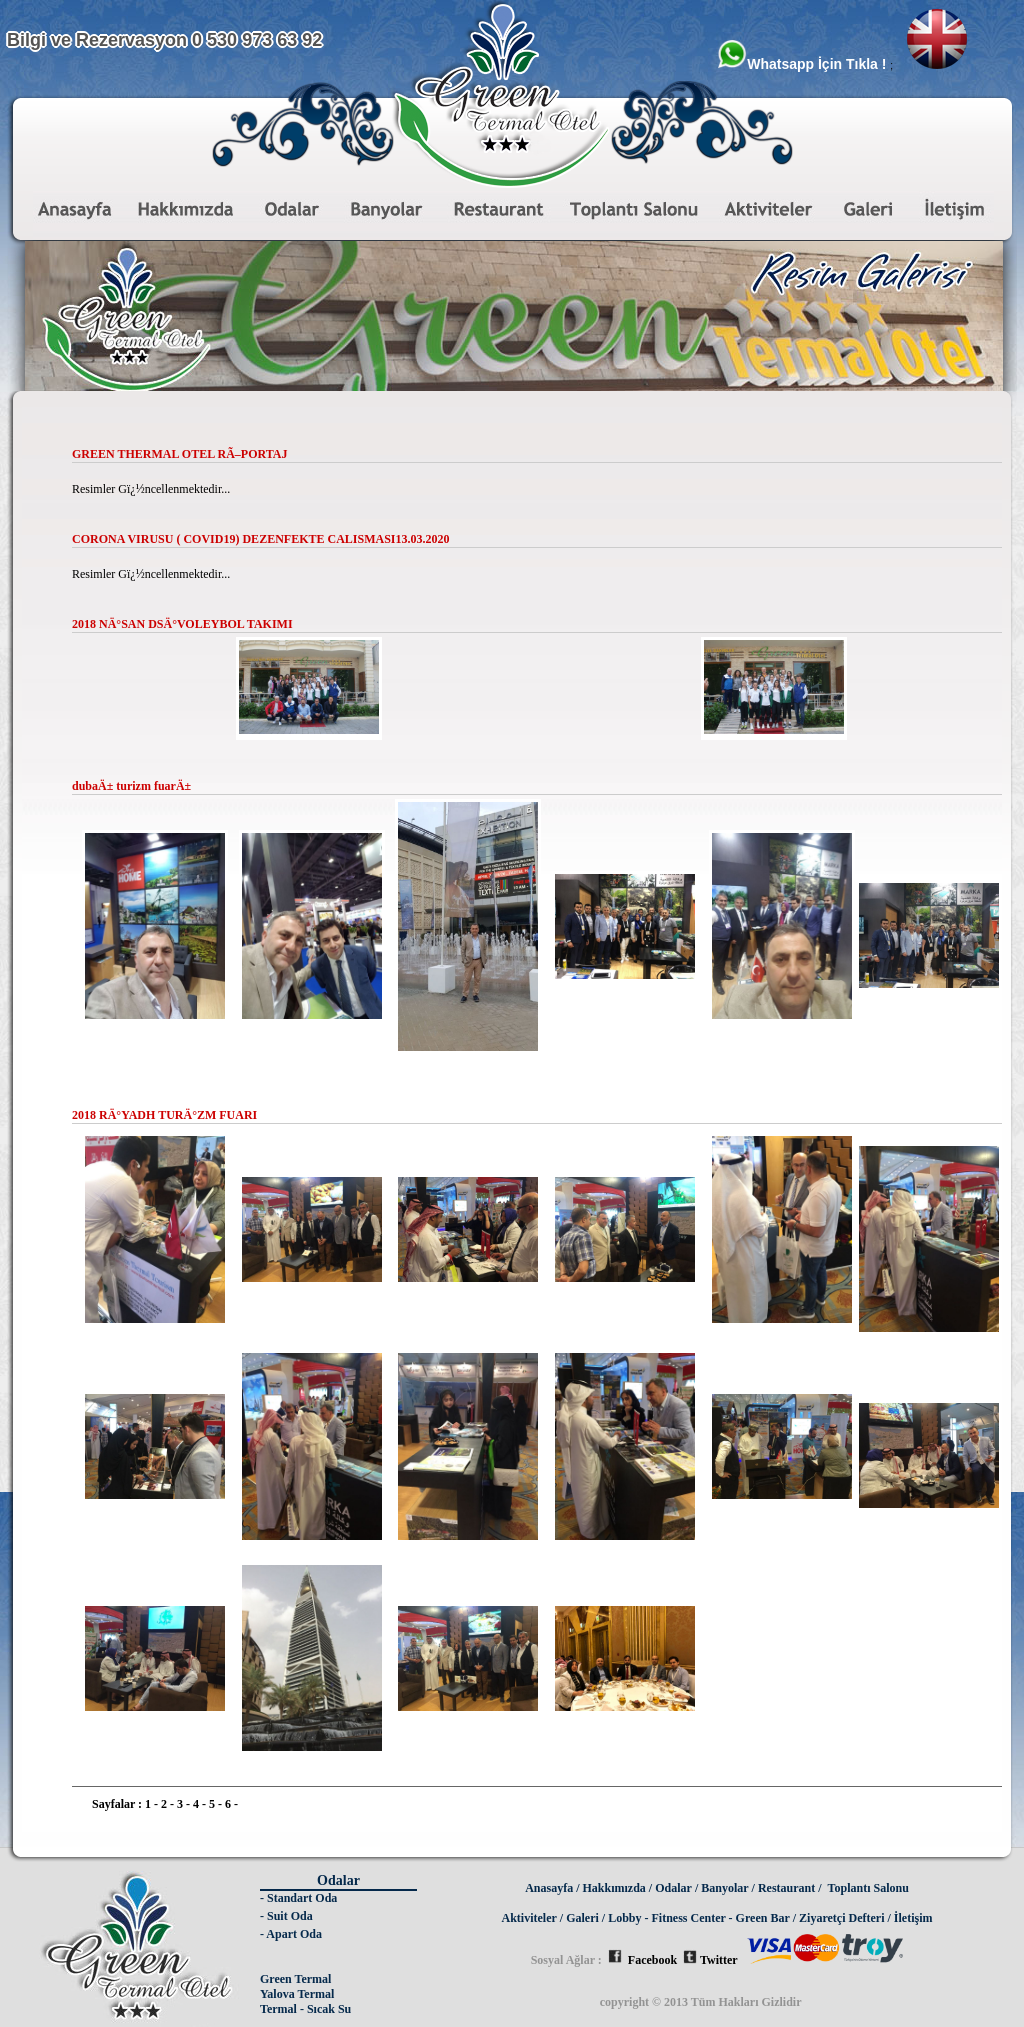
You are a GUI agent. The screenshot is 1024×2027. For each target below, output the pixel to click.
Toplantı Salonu (868, 1888)
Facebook (642, 1960)
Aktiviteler (529, 1918)
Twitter (710, 1960)
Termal (278, 2009)
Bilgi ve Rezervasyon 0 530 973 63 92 (164, 40)
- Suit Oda (286, 1916)
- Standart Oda (298, 1898)
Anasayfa (549, 1888)
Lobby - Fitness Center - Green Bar (699, 1918)
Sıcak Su (329, 2009)
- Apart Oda (291, 1934)
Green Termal (295, 1979)
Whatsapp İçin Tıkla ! (803, 64)
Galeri (582, 1918)
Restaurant (786, 1888)
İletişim (913, 1918)
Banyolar (724, 1888)
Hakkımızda (614, 1888)
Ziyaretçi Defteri (841, 1918)
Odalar (673, 1888)
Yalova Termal (297, 1994)
